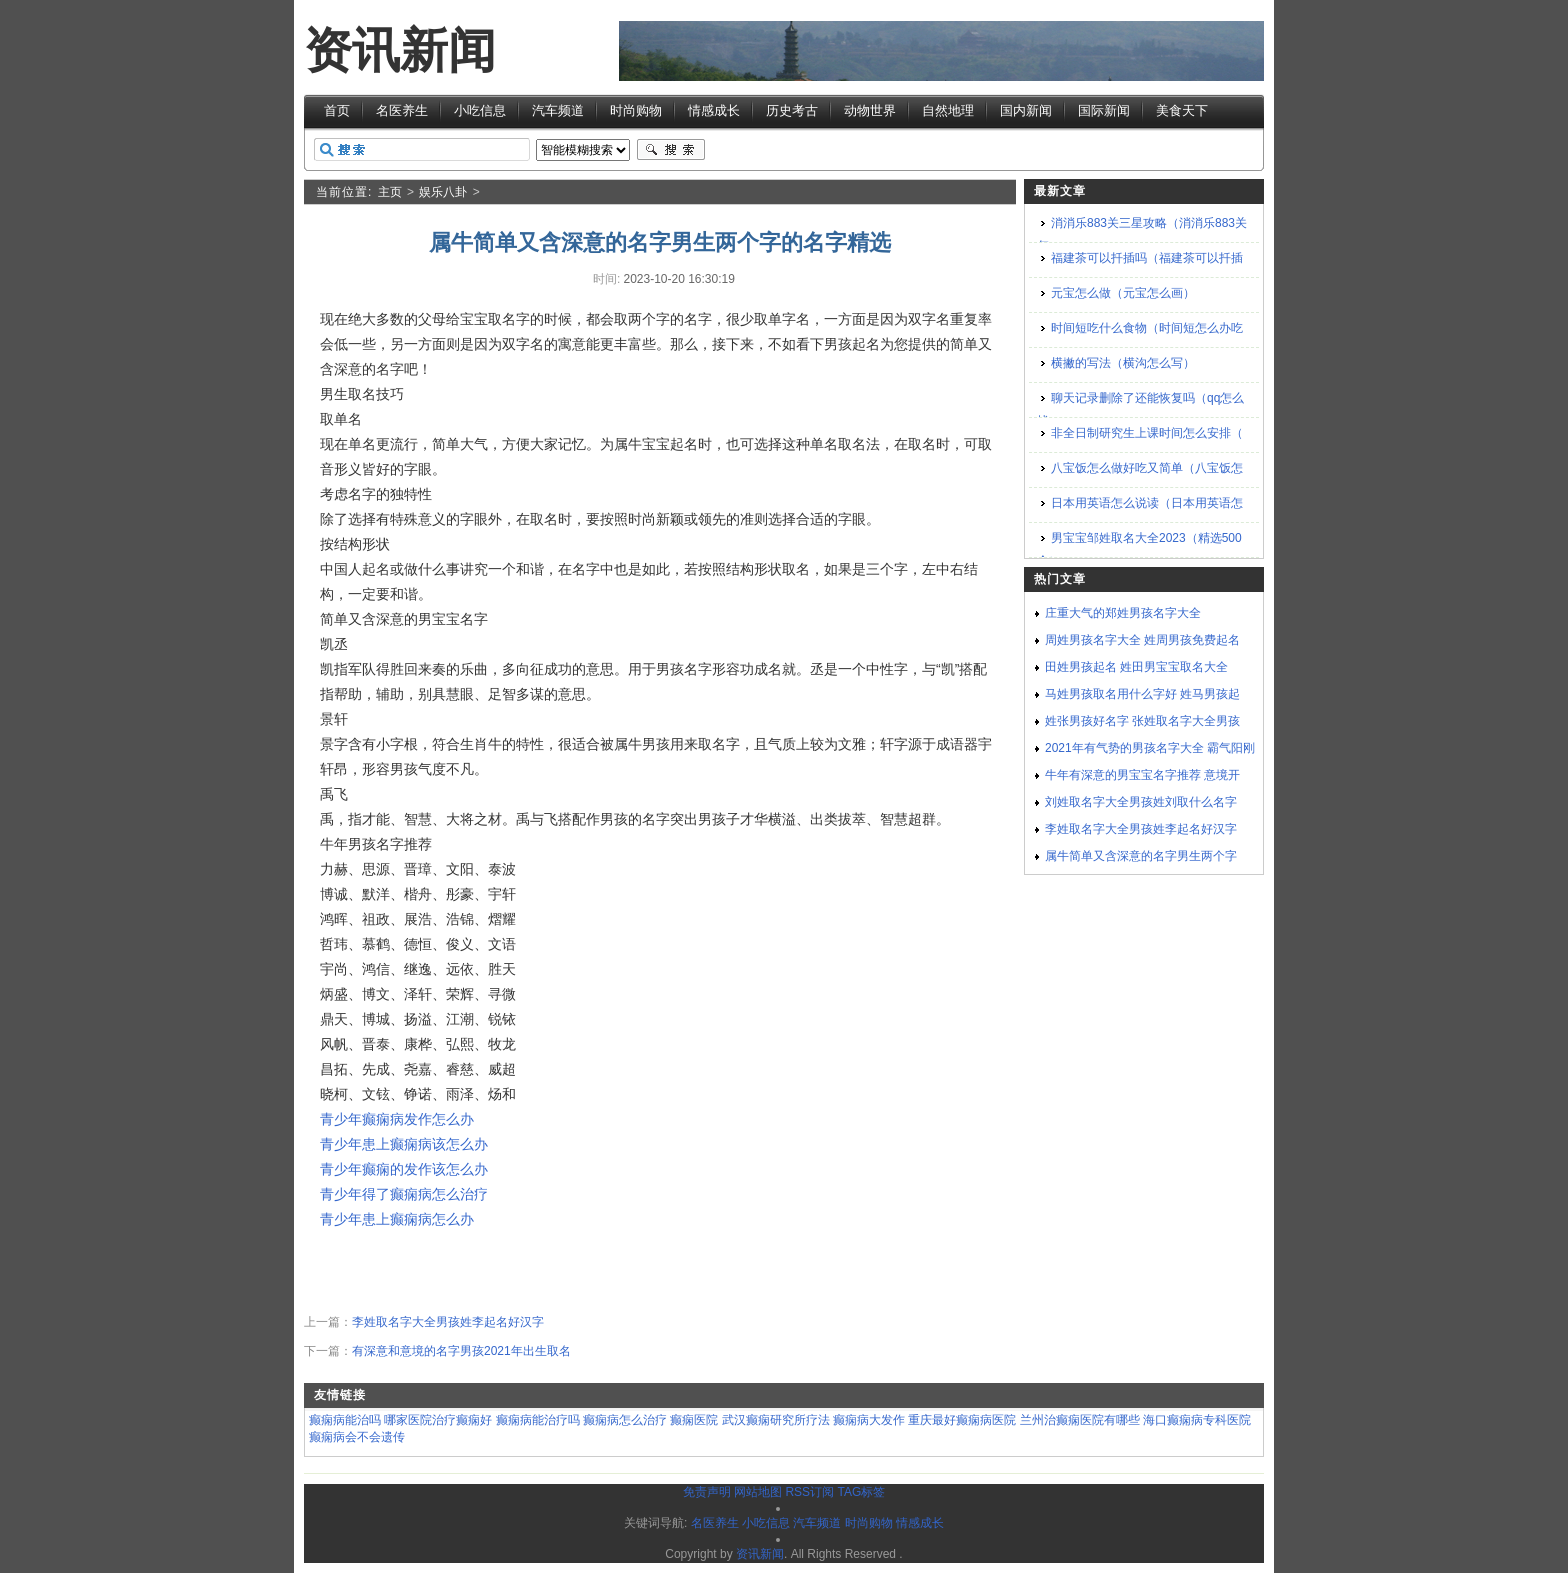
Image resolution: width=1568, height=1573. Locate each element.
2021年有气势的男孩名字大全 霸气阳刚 (1150, 748)
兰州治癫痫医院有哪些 (1080, 1420)
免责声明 (707, 1492)
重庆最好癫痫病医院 (962, 1420)
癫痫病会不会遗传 (357, 1437)
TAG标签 (861, 1492)
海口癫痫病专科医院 (1197, 1420)
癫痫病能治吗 (345, 1420)
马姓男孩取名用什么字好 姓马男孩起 (1142, 694)
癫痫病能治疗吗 (538, 1420)
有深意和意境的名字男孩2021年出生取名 (461, 1351)
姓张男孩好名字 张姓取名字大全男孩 (1142, 721)
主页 (390, 192)
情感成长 (714, 110)
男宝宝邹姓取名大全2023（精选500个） (1139, 549)
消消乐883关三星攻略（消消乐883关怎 (1142, 234)
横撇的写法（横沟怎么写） (1123, 363)
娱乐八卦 (443, 192)
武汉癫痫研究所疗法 (776, 1420)
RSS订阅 (809, 1492)
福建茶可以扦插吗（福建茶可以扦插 (1147, 258)
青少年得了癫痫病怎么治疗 (404, 1194)
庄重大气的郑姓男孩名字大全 (1123, 613)
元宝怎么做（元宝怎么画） (1123, 293)
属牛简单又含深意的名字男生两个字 (1141, 856)
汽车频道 (558, 110)
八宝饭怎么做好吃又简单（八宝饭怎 (1147, 468)
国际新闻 (1104, 110)
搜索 (671, 150)
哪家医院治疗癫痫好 (438, 1420)
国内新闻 (1026, 110)
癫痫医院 (694, 1420)
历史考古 (792, 110)
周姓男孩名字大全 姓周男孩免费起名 (1142, 640)
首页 (337, 110)
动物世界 (870, 110)
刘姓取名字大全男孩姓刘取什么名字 (1141, 802)
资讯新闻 (400, 50)
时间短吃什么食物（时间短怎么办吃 (1147, 328)
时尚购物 (636, 110)
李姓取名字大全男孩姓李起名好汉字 (448, 1322)
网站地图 (758, 1492)
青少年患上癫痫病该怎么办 (404, 1144)
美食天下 (1182, 110)
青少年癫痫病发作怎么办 (397, 1119)
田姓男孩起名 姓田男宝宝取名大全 (1136, 667)
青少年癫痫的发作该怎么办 (404, 1169)
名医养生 (402, 110)
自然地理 (948, 110)
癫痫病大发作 (869, 1420)
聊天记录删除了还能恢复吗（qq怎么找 (1140, 409)
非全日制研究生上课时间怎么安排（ (1147, 433)
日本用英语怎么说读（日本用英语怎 (1147, 503)
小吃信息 (480, 110)
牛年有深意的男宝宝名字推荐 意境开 (1142, 775)
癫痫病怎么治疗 (625, 1420)
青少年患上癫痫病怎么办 (397, 1219)
